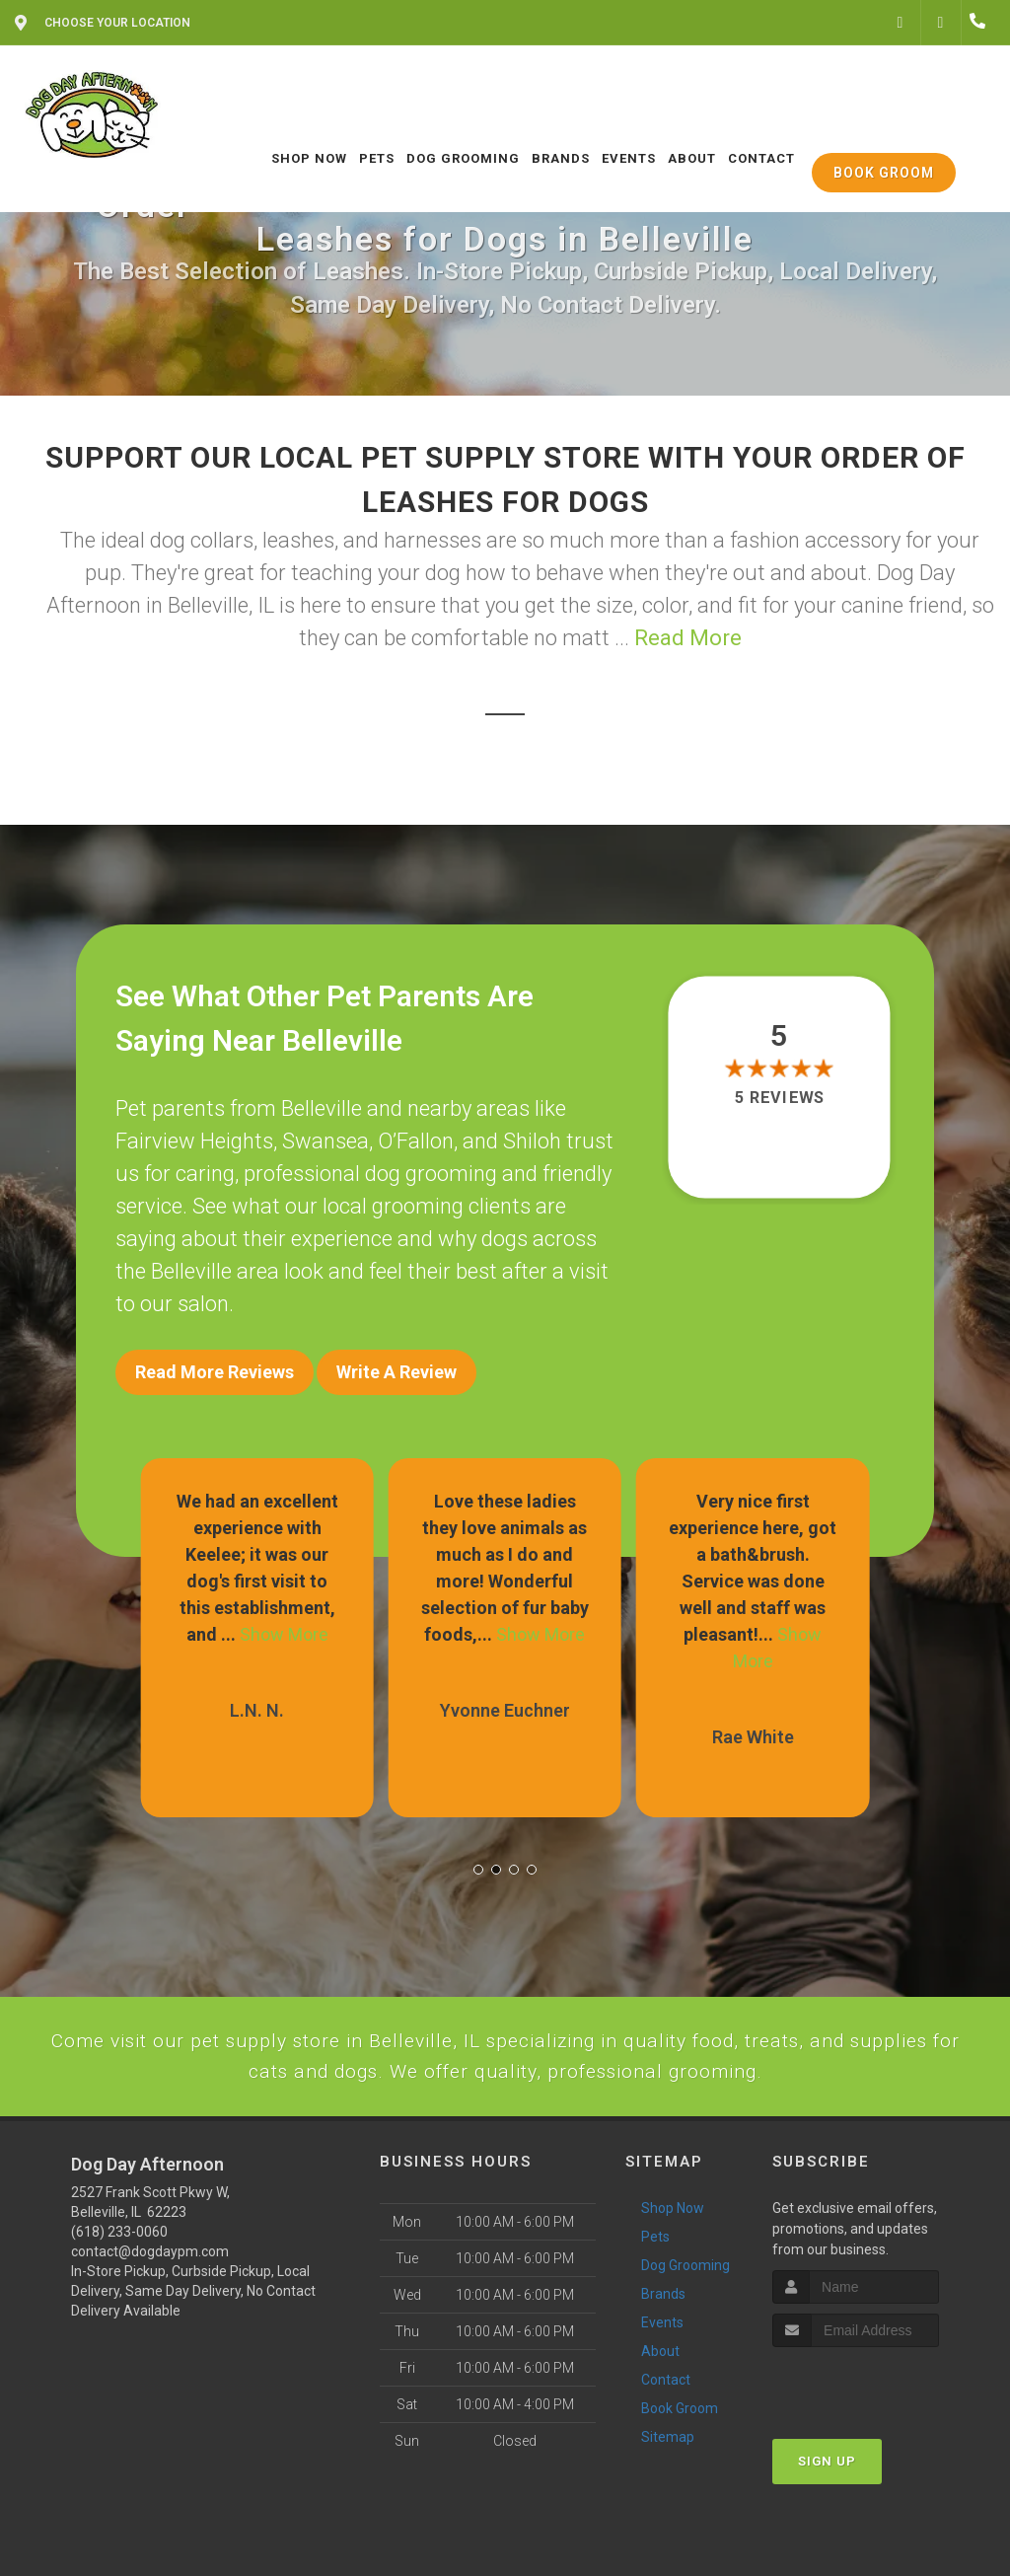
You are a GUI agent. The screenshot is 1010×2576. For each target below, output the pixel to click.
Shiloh (532, 1141)
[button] (478, 1856)
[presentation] (877, 2450)
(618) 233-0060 (119, 2299)
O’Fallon (416, 1141)
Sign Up (827, 2527)
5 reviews (779, 1097)
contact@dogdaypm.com (150, 2318)
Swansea (325, 1141)
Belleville (321, 1108)
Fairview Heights (194, 1141)
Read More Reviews (214, 1372)
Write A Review (396, 1372)
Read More (688, 638)
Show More (284, 1620)
